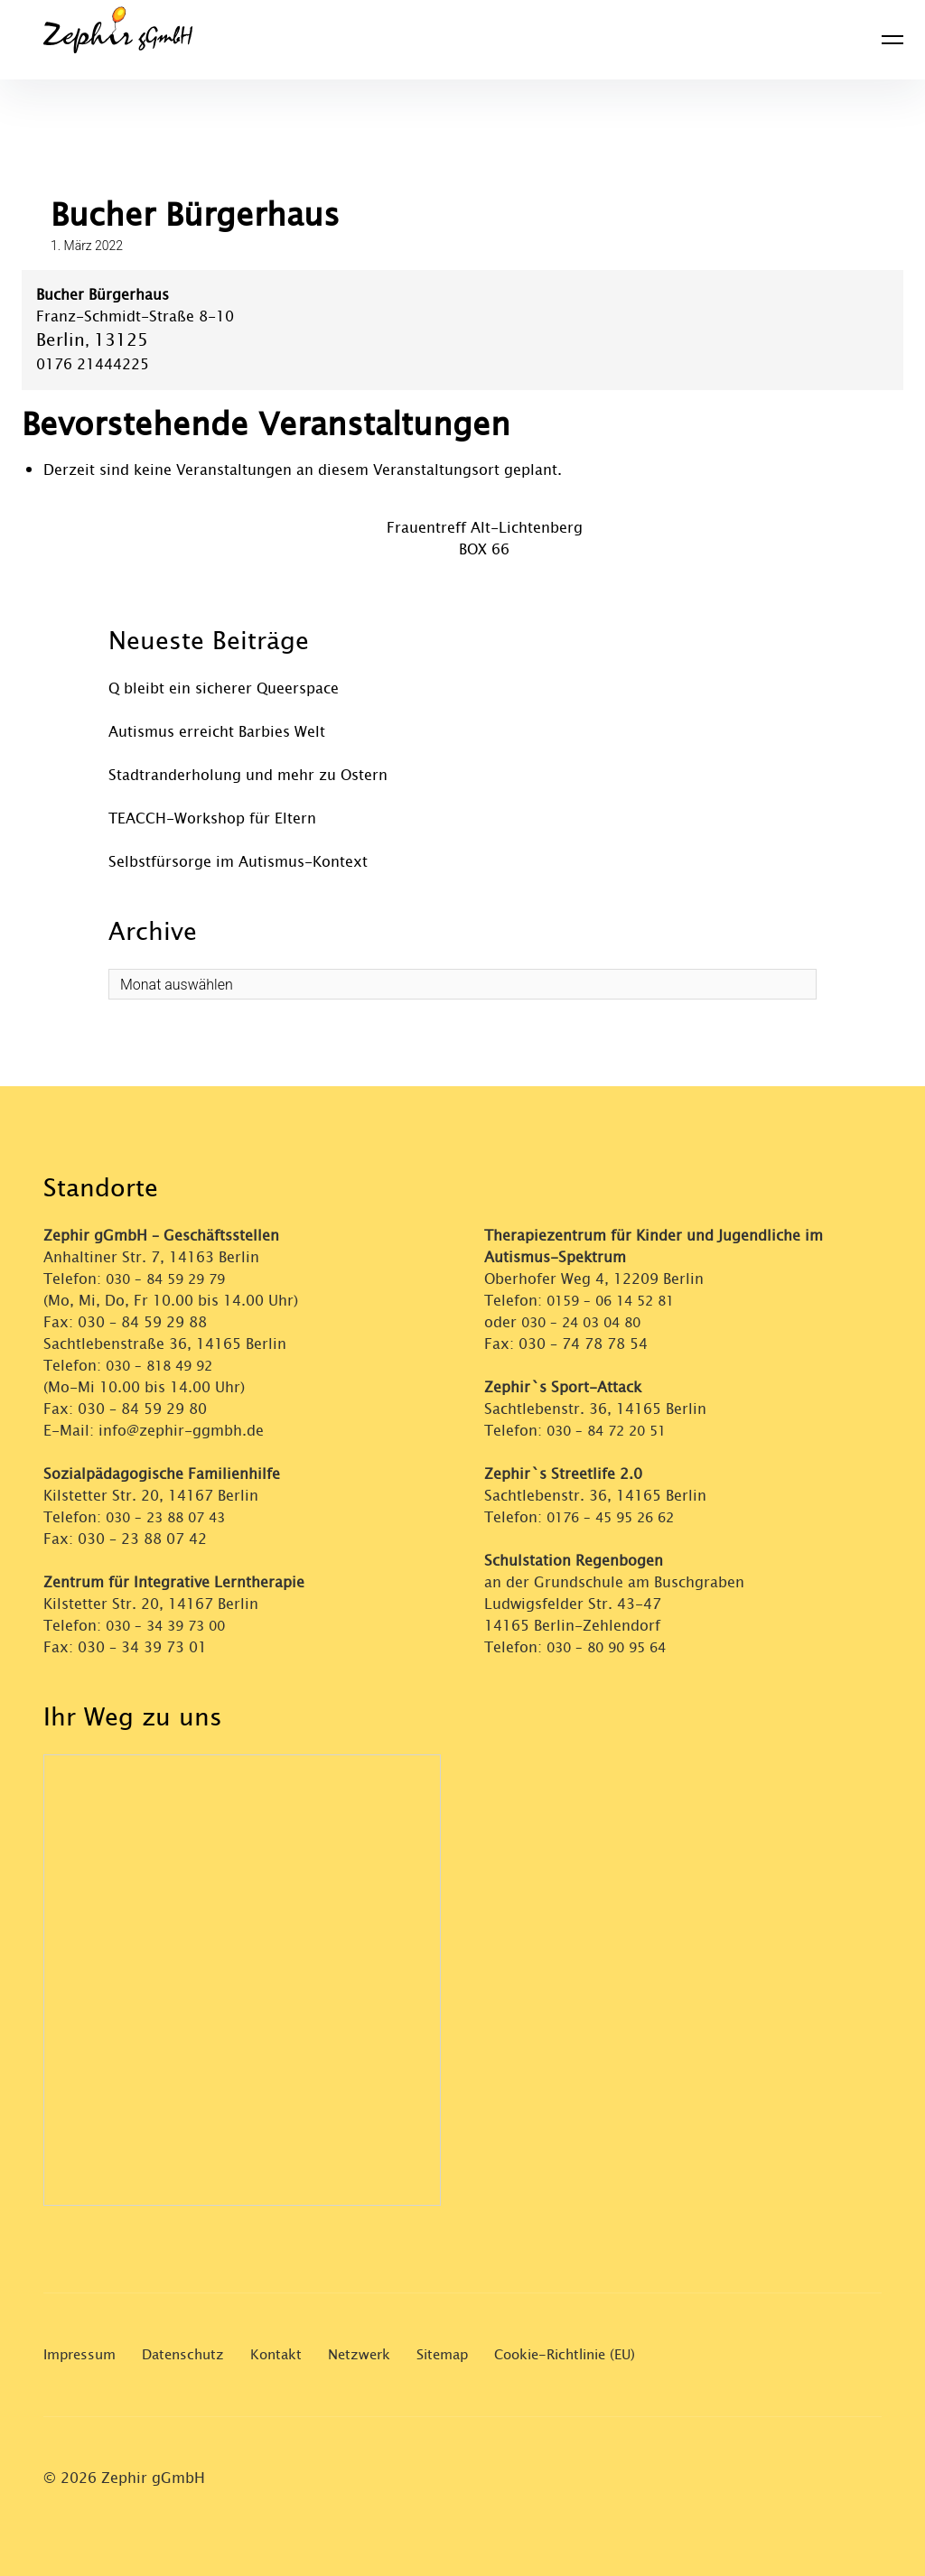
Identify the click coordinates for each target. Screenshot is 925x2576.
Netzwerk (375, 2354)
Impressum (82, 2354)
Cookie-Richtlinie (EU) (595, 2354)
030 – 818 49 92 (163, 1365)
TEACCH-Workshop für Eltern (212, 818)
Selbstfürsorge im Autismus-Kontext (238, 862)
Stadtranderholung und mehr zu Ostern (248, 775)
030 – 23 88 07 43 (170, 1517)
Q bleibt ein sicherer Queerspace (223, 688)
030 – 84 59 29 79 (170, 1279)
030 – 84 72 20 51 (611, 1430)
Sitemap (462, 2354)
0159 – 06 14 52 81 (616, 1300)
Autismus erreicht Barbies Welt (216, 732)
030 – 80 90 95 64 (611, 1647)
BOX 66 (484, 549)
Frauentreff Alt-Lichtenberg (485, 527)
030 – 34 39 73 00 (170, 1625)
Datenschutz (192, 2354)
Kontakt (289, 2354)
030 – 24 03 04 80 (588, 1322)
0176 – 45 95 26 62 (616, 1517)
